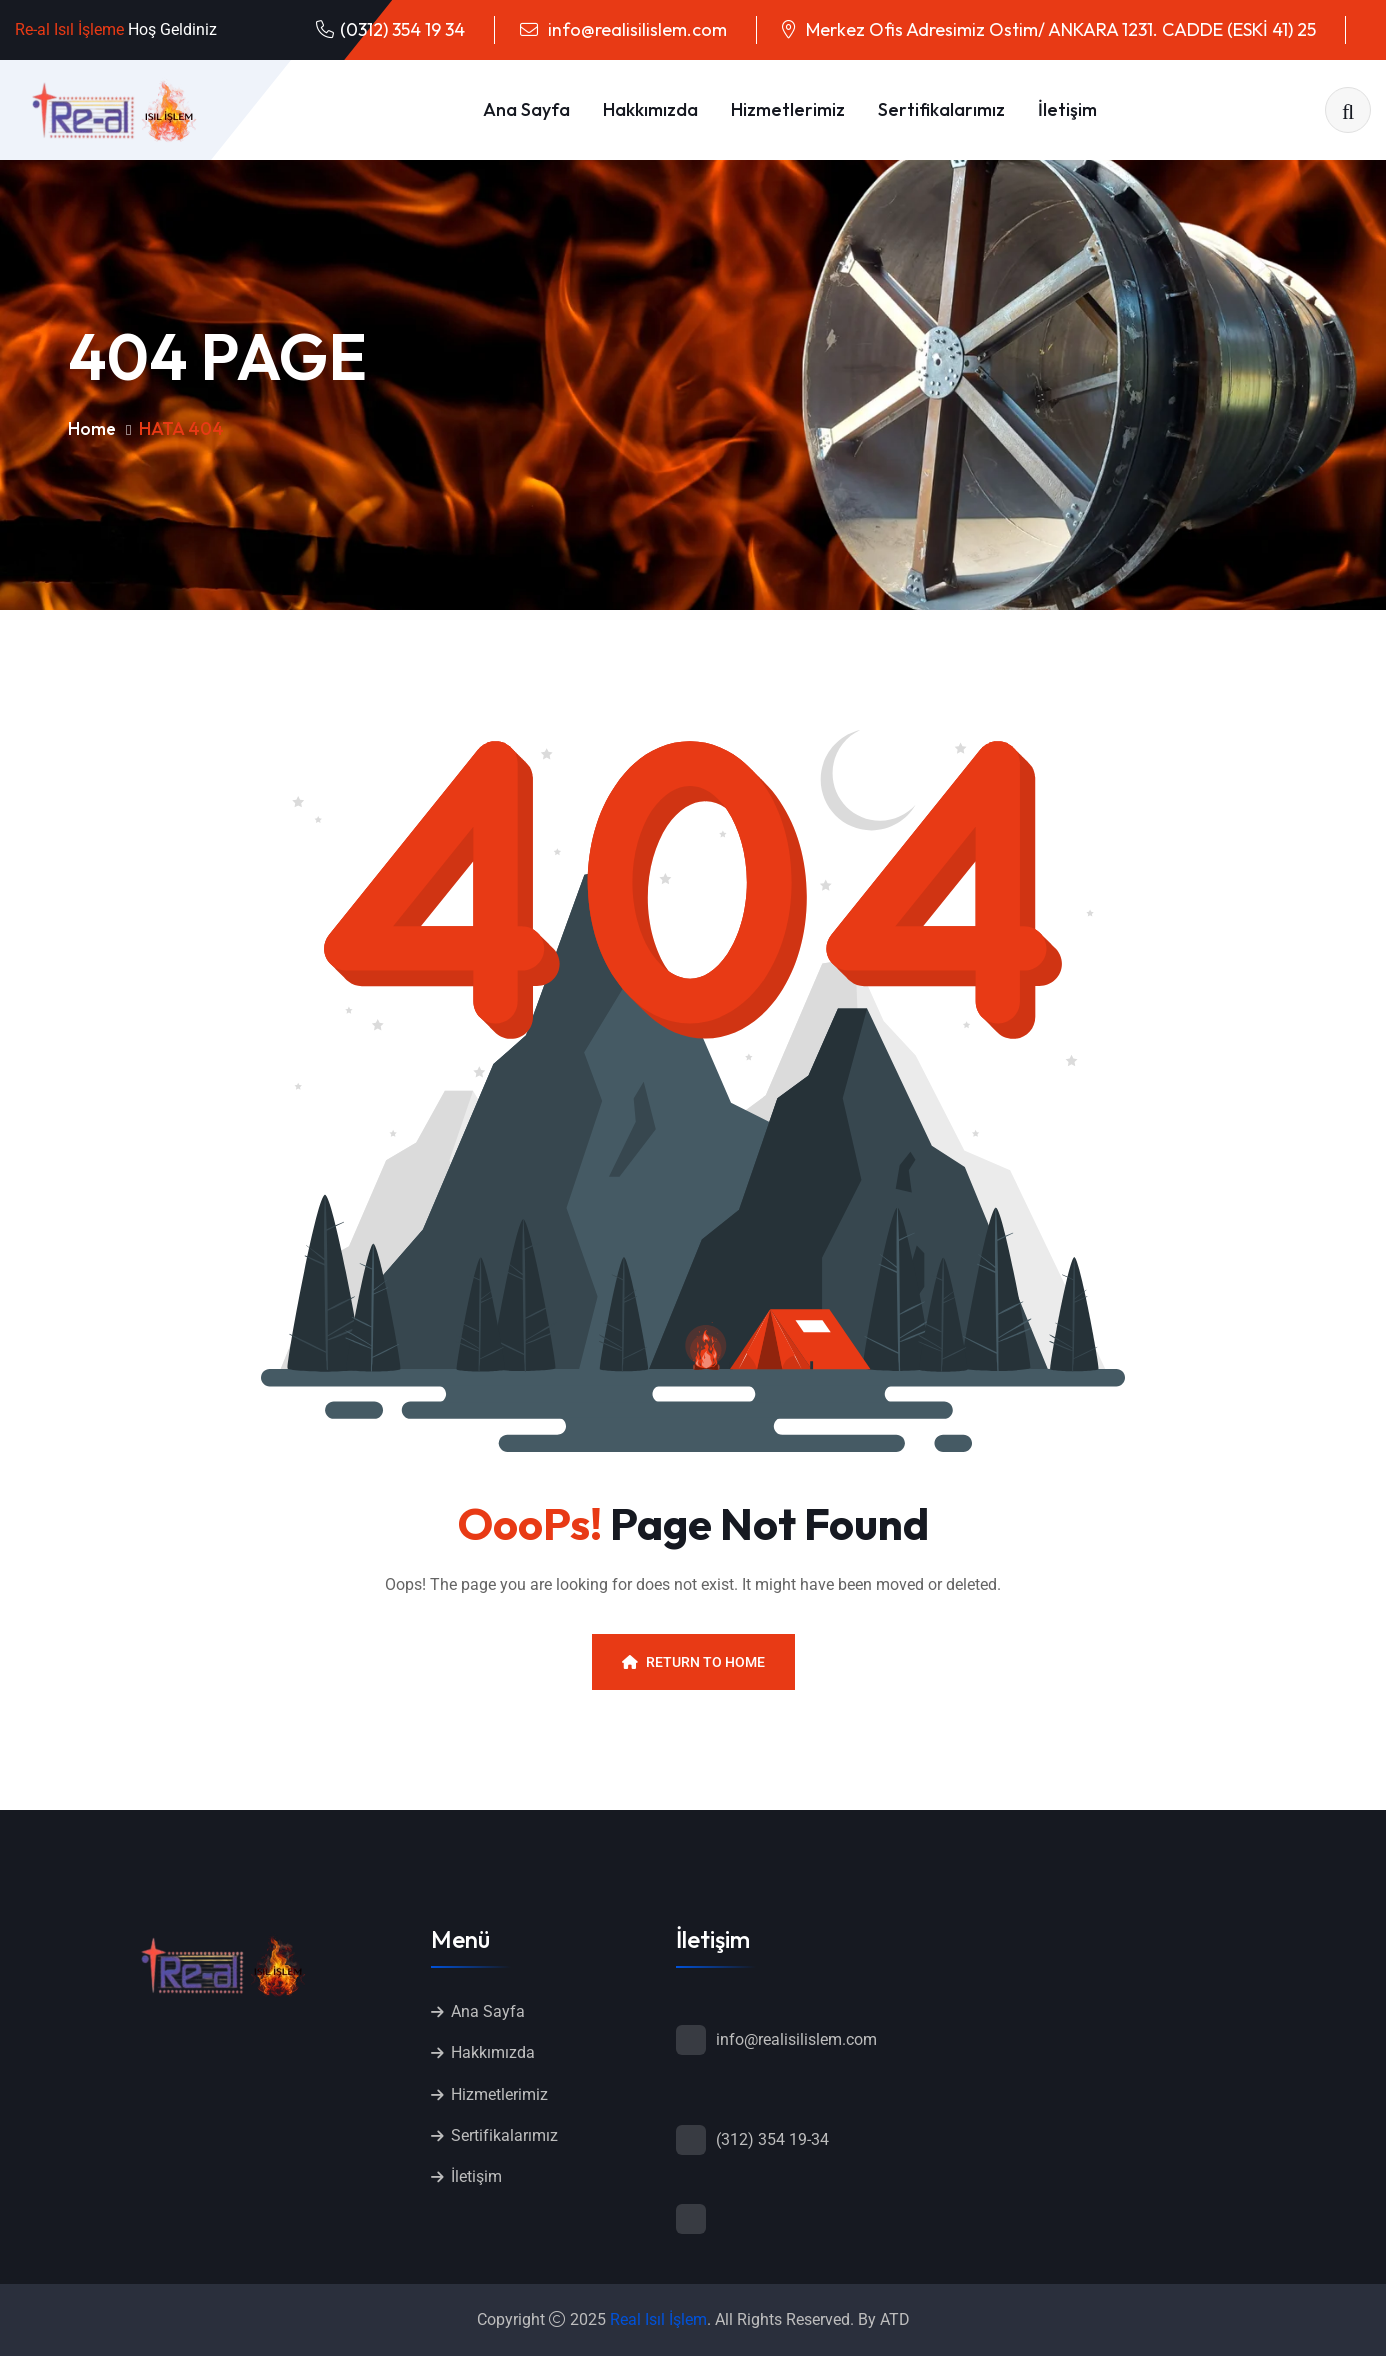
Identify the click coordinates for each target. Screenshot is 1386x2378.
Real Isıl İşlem (658, 2321)
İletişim (1067, 109)
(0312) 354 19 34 (402, 29)
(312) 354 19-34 (772, 2139)
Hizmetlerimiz (788, 109)
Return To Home (693, 1662)
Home (92, 428)
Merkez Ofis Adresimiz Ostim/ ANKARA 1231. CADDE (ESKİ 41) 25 (1059, 29)
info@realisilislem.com (635, 29)
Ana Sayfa (526, 109)
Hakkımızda (650, 109)
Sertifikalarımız (941, 109)
